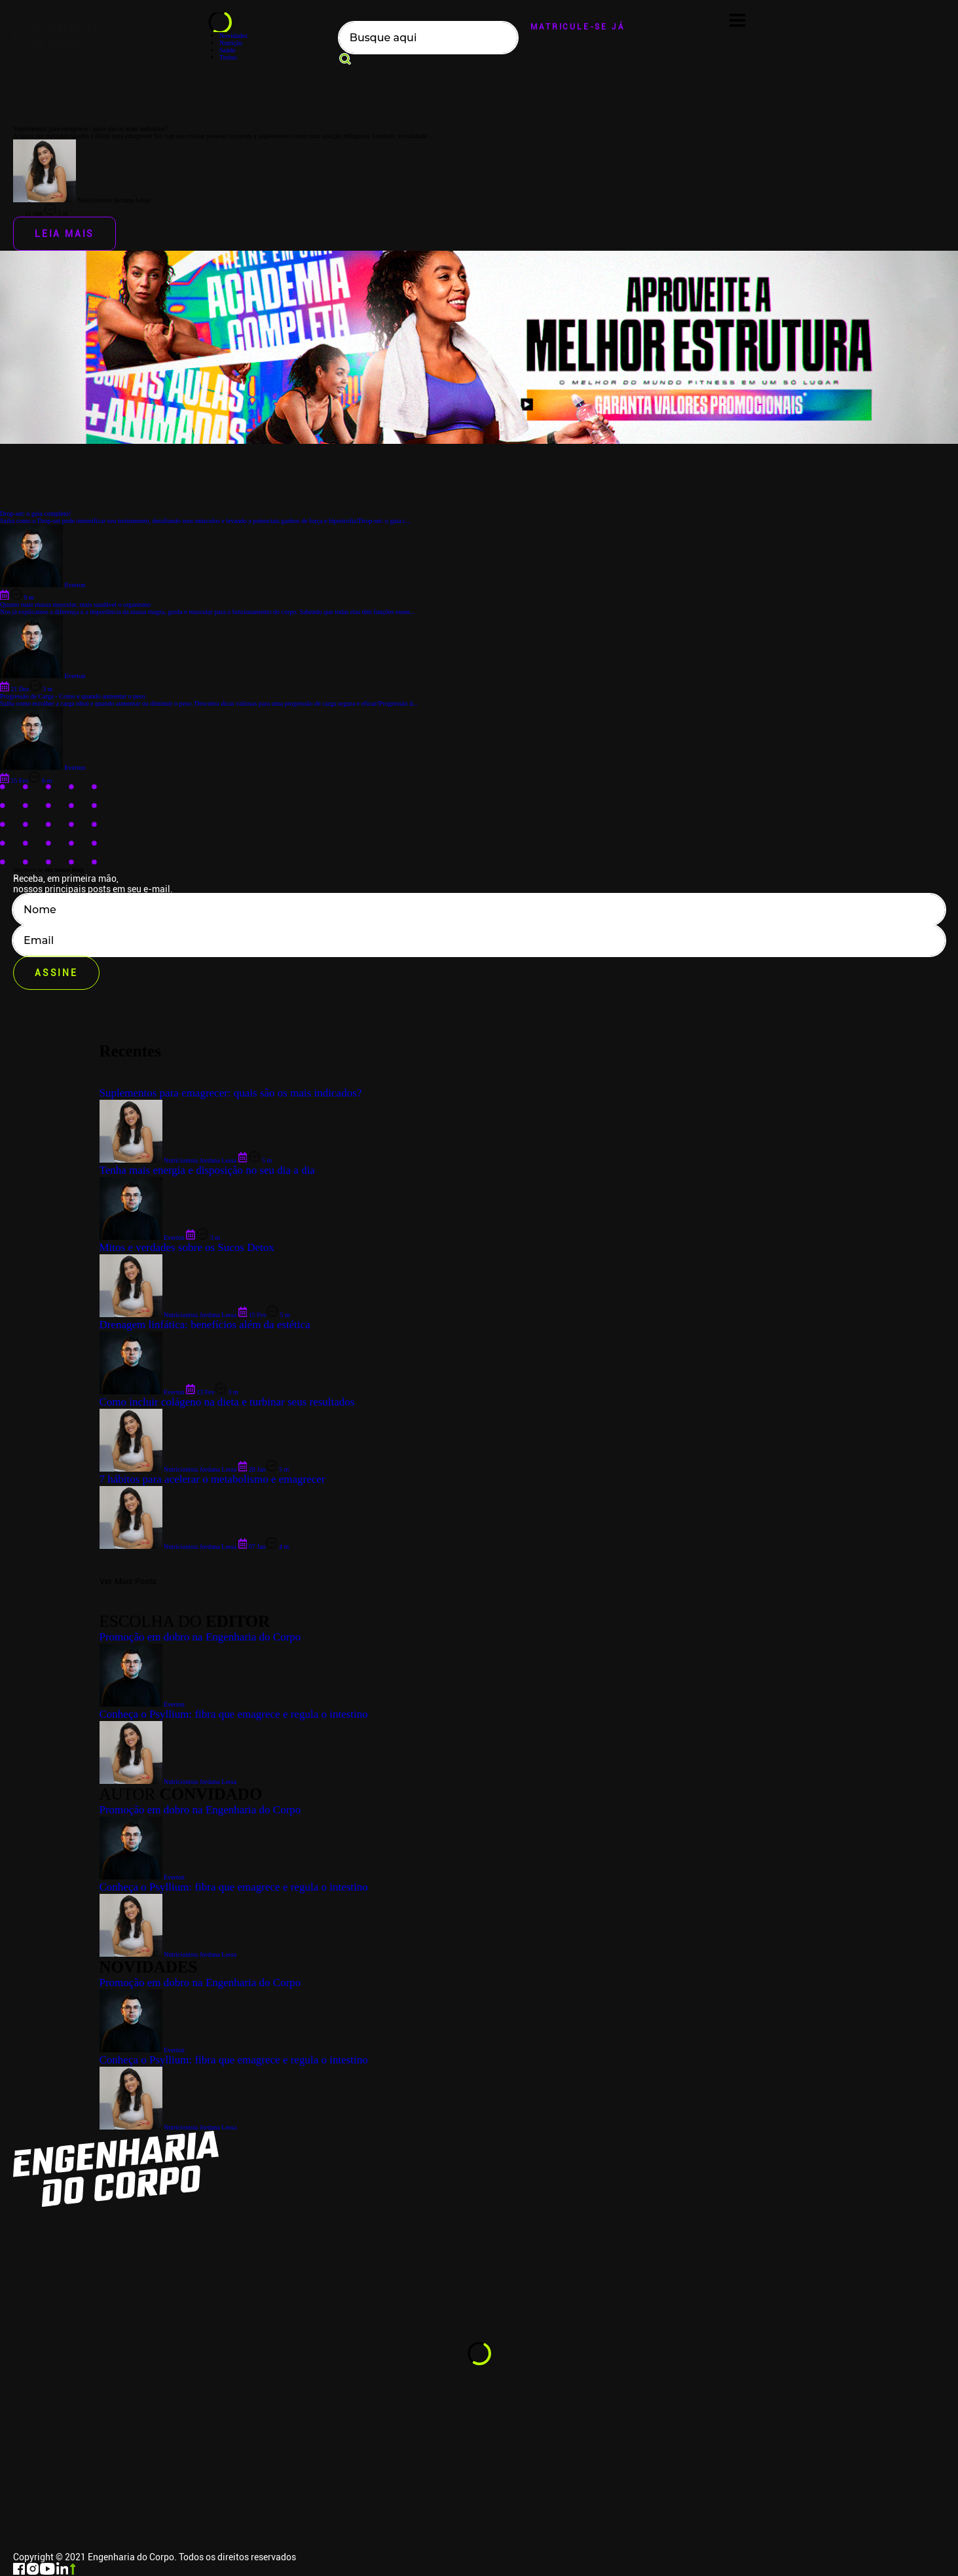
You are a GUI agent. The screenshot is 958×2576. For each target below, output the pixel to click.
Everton (142, 2050)
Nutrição (230, 42)
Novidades (233, 35)
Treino (227, 57)
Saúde (227, 50)
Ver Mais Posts (128, 1581)
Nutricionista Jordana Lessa (168, 2127)
